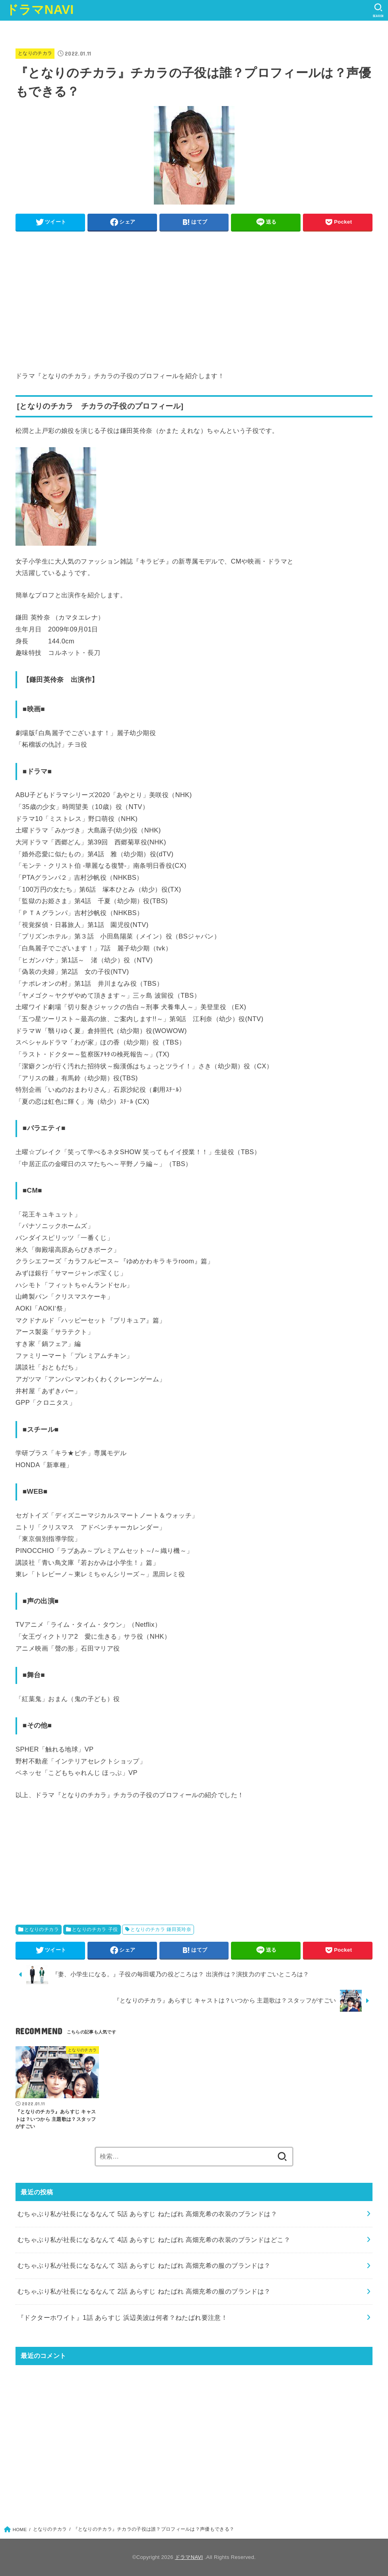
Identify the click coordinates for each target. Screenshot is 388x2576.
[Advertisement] (194, 292)
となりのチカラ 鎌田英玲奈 (160, 1929)
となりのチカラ (35, 53)
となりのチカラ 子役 (95, 1929)
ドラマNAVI (40, 10)
